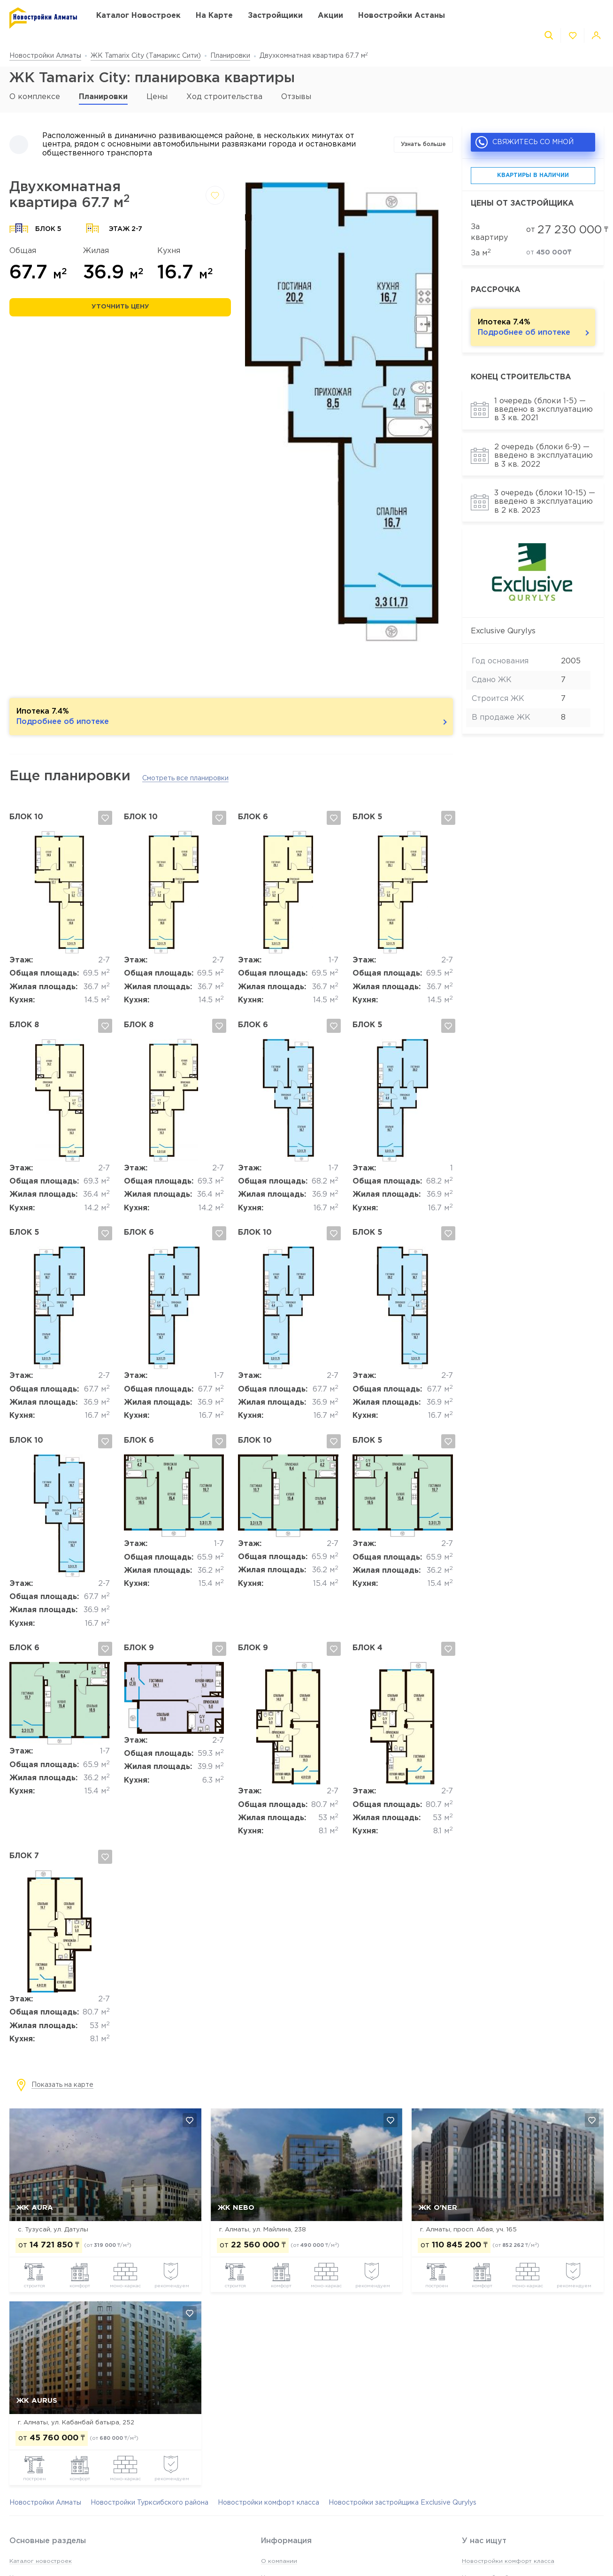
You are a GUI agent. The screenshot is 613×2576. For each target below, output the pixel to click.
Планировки (230, 56)
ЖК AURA (34, 2208)
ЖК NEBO (236, 2208)
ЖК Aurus (36, 2401)
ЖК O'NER (438, 2208)
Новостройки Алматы (45, 56)
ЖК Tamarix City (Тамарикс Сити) (146, 56)
